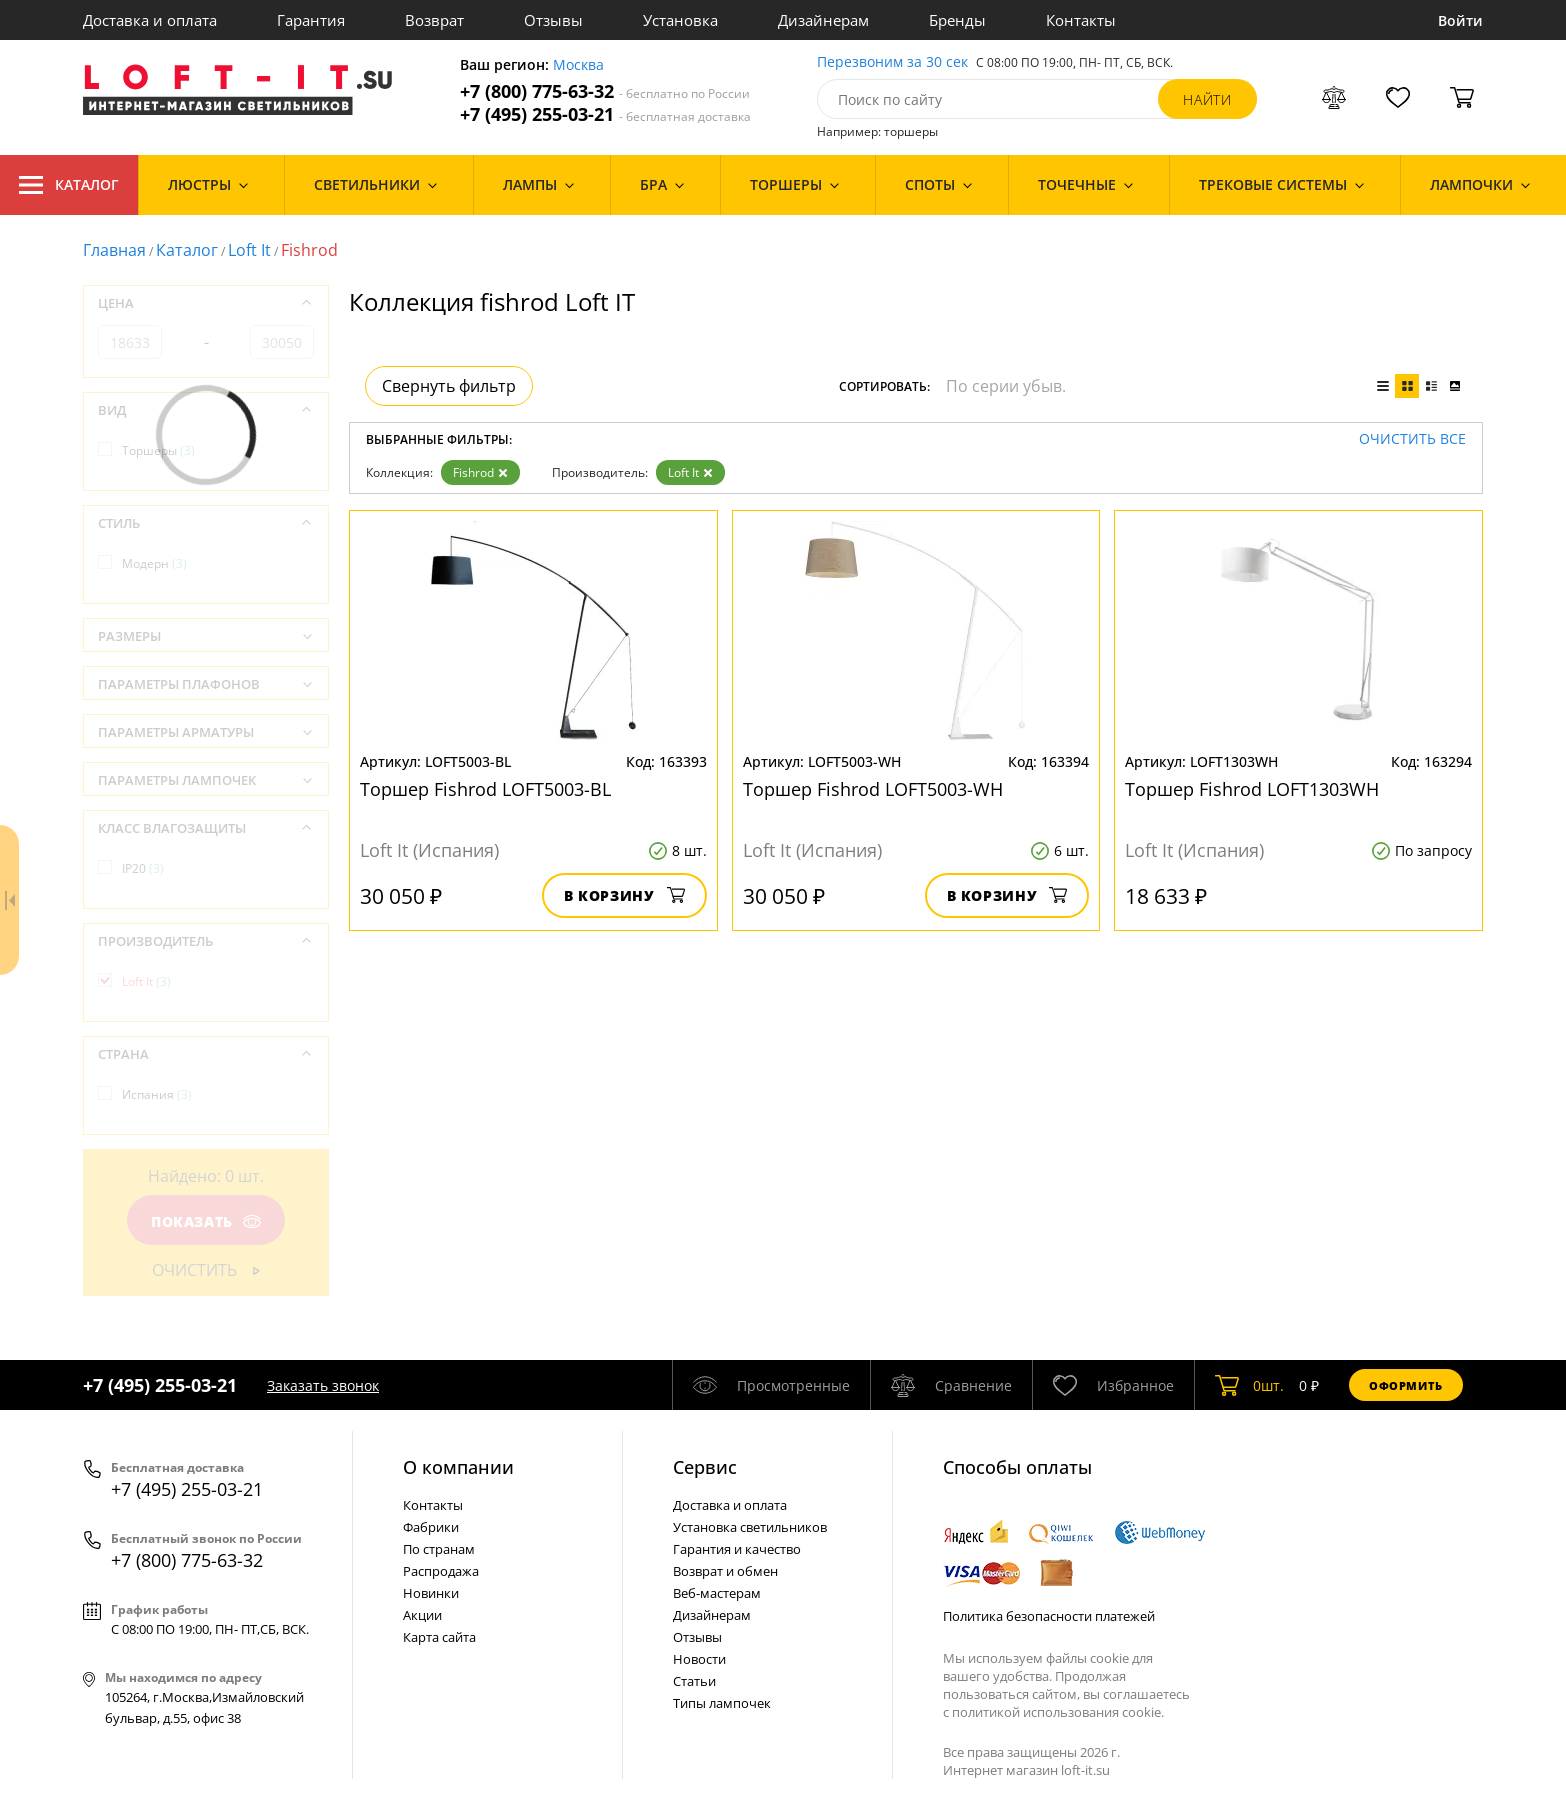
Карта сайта (439, 1637)
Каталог (69, 185)
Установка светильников (750, 1527)
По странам (439, 1549)
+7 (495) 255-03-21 (605, 114)
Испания (157, 1094)
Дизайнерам (823, 20)
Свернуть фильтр (449, 386)
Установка (680, 20)
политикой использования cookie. (1058, 1712)
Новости (699, 1659)
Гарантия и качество (737, 1549)
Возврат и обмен (725, 1571)
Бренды (957, 20)
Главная (114, 250)
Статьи (694, 1681)
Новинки (431, 1593)
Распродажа (441, 1571)
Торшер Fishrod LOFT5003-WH (873, 789)
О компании (458, 1467)
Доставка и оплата (150, 20)
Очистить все (1412, 439)
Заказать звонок (323, 1385)
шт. (1249, 1385)
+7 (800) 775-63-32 (605, 91)
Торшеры (158, 450)
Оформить (1406, 1385)
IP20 (143, 868)
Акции (422, 1615)
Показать (206, 1221)
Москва (578, 65)
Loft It (249, 250)
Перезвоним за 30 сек (892, 62)
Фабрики (431, 1527)
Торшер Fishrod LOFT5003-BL (485, 789)
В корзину (624, 895)
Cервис (705, 1467)
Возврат (434, 20)
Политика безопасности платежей (1049, 1616)
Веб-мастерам (717, 1593)
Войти (1460, 20)
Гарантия (311, 20)
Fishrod (480, 472)
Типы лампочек (722, 1703)
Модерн (154, 563)
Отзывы (553, 20)
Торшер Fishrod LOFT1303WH (1252, 789)
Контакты (1081, 20)
